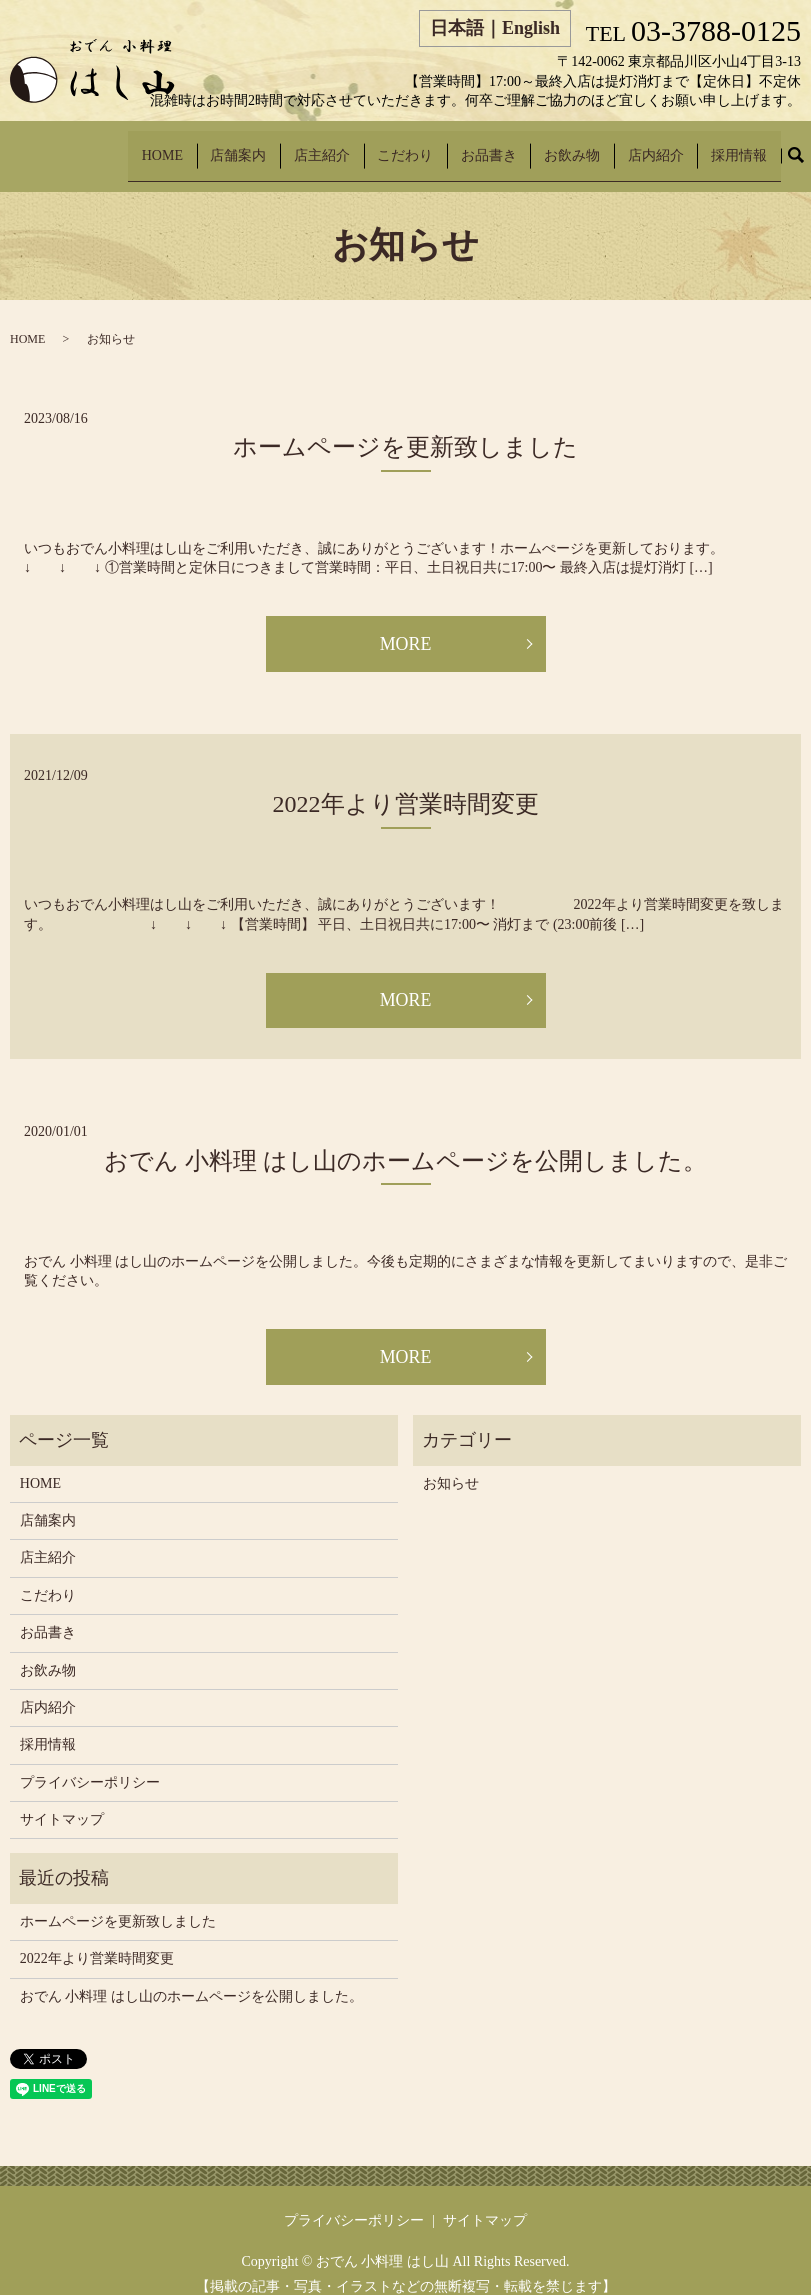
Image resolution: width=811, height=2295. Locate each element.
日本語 (457, 28)
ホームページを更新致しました (405, 428)
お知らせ (451, 1464)
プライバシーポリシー (90, 1763)
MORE (405, 625)
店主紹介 (396, 145)
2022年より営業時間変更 (406, 785)
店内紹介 (676, 145)
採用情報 (746, 145)
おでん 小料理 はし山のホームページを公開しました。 (405, 1142)
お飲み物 (606, 145)
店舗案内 (326, 145)
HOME (263, 145)
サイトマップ (62, 1801)
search (807, 146)
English (531, 28)
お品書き (536, 145)
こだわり (466, 145)
